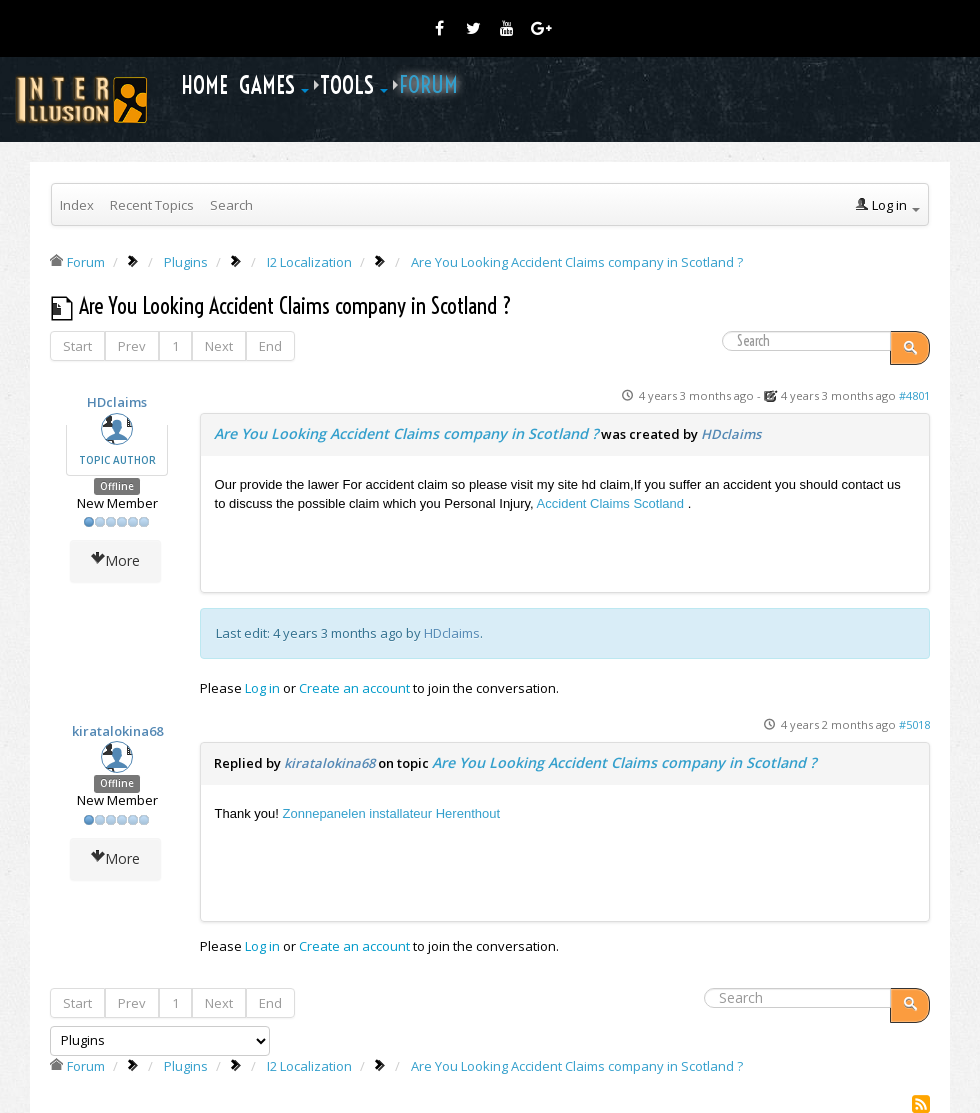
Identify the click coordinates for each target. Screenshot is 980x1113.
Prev (132, 346)
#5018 (914, 724)
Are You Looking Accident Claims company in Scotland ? (406, 433)
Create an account (354, 688)
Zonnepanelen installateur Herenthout (392, 813)
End (270, 346)
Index (77, 205)
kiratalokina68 (117, 731)
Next (219, 346)
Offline (117, 486)
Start (77, 346)
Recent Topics (152, 205)
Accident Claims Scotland (609, 503)
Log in (262, 688)
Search (231, 205)
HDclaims (117, 402)
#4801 (914, 395)
